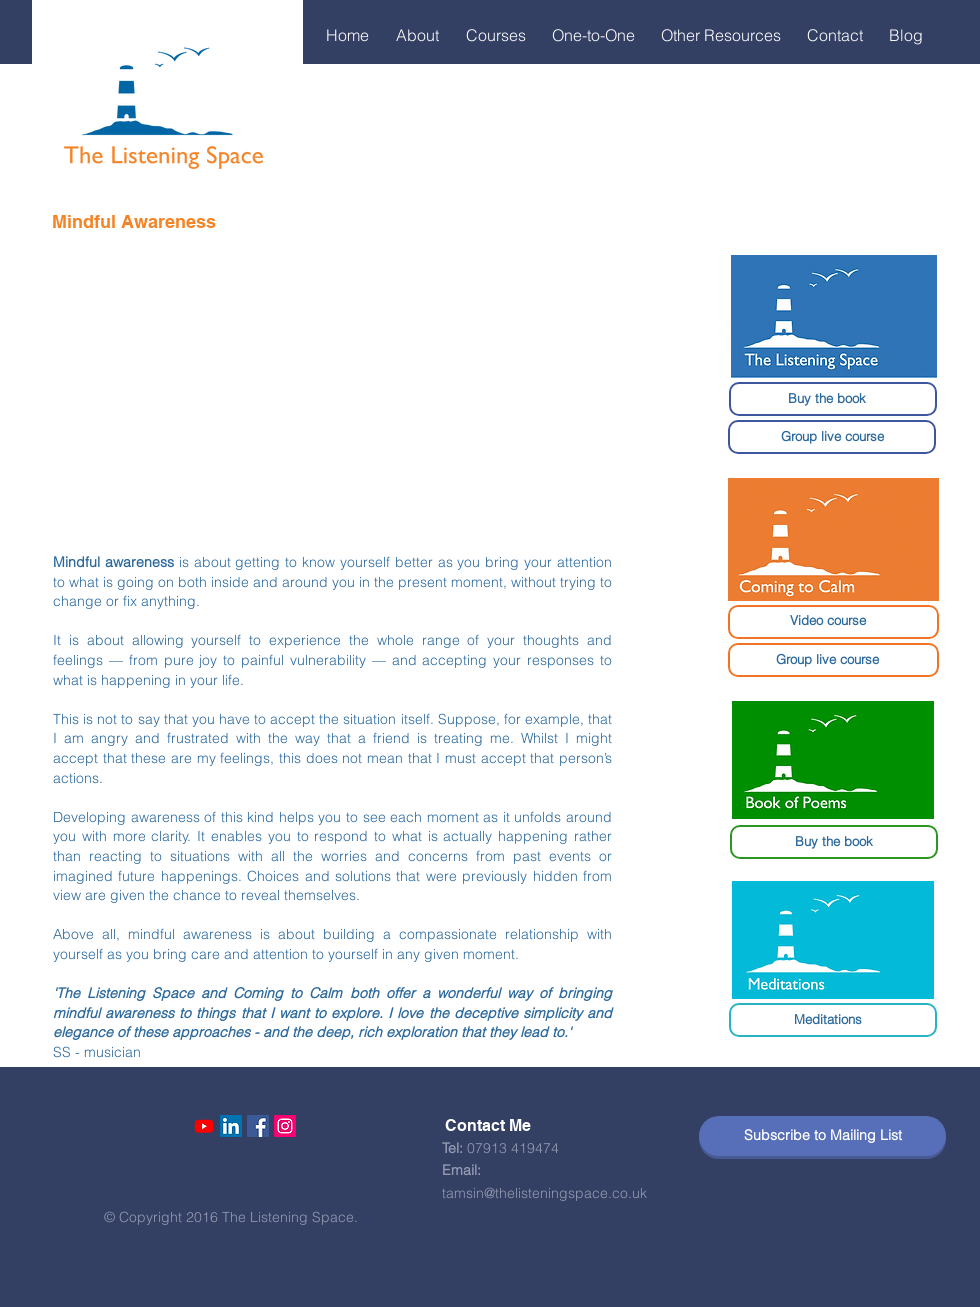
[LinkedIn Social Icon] (231, 1126)
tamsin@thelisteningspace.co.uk (544, 1193)
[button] (421, 35)
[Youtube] (204, 1126)
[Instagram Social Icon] (285, 1126)
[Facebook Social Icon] (258, 1126)
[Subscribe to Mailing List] (822, 1136)
